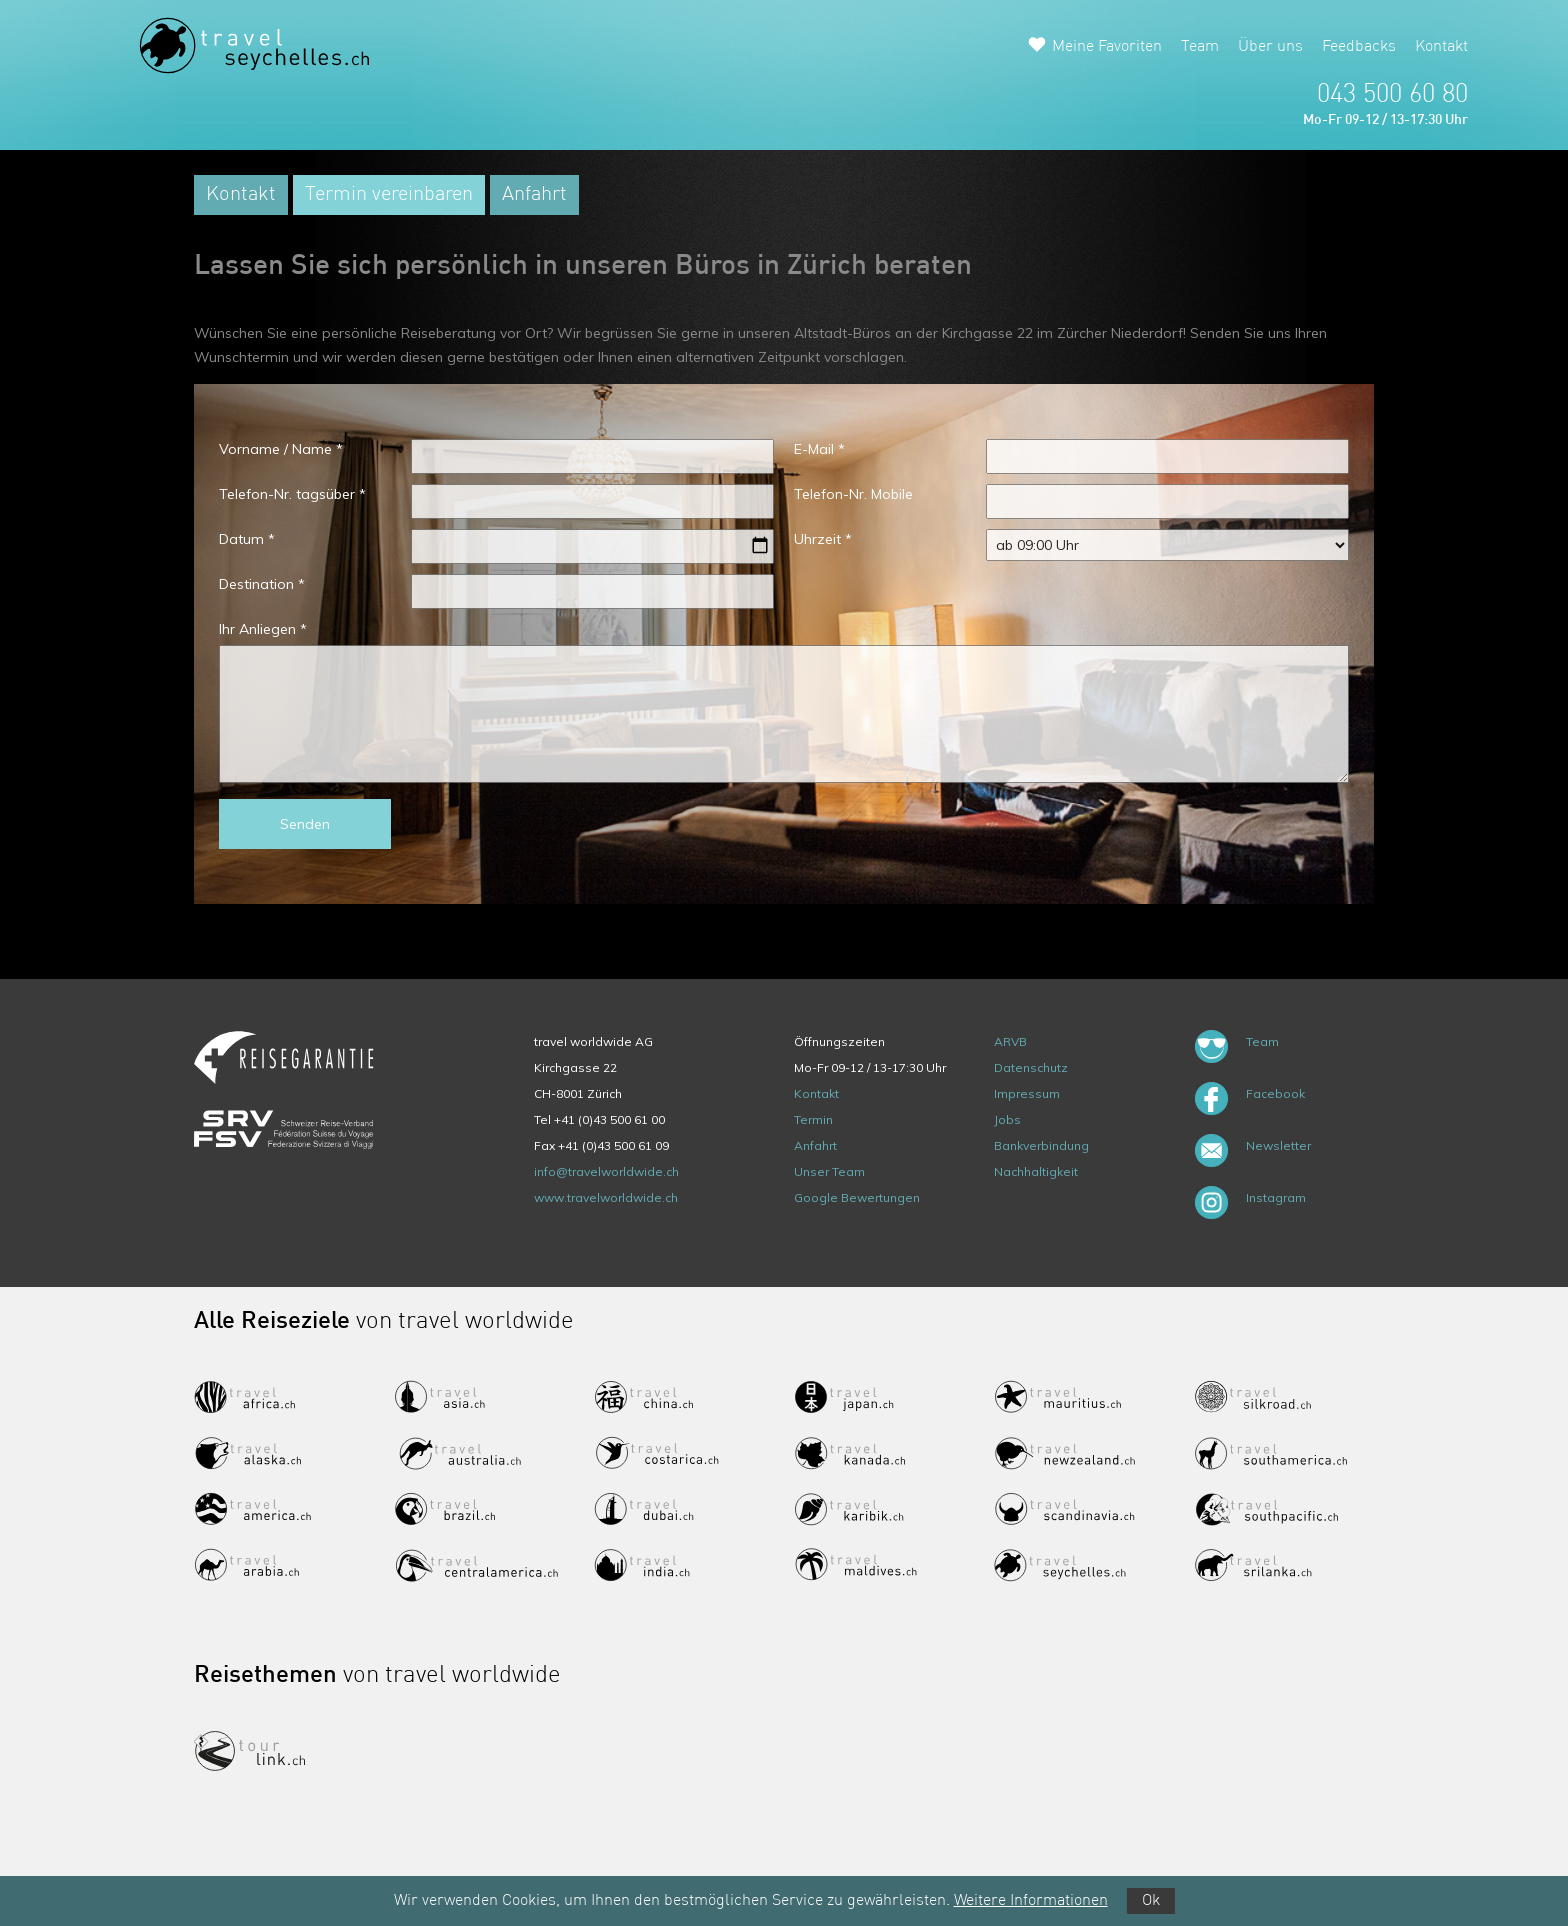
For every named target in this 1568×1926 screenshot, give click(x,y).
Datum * (247, 539)
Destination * (262, 584)
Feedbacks (1359, 47)
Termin (813, 1119)
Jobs (1007, 1119)
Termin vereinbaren (389, 195)
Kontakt (1441, 47)
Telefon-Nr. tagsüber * (292, 494)
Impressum (1027, 1093)
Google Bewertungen (857, 1197)
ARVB (1010, 1041)
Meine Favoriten (1107, 47)
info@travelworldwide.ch (606, 1171)
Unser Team (829, 1171)
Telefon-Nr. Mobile (853, 494)
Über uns (1270, 47)
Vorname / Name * (281, 449)
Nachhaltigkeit (1036, 1171)
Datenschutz (1031, 1067)
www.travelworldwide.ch (606, 1197)
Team (1200, 47)
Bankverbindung (1041, 1145)
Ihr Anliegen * (263, 629)
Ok (1151, 1901)
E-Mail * (819, 449)
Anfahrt (534, 195)
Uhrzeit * (823, 539)
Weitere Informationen (1031, 1901)
